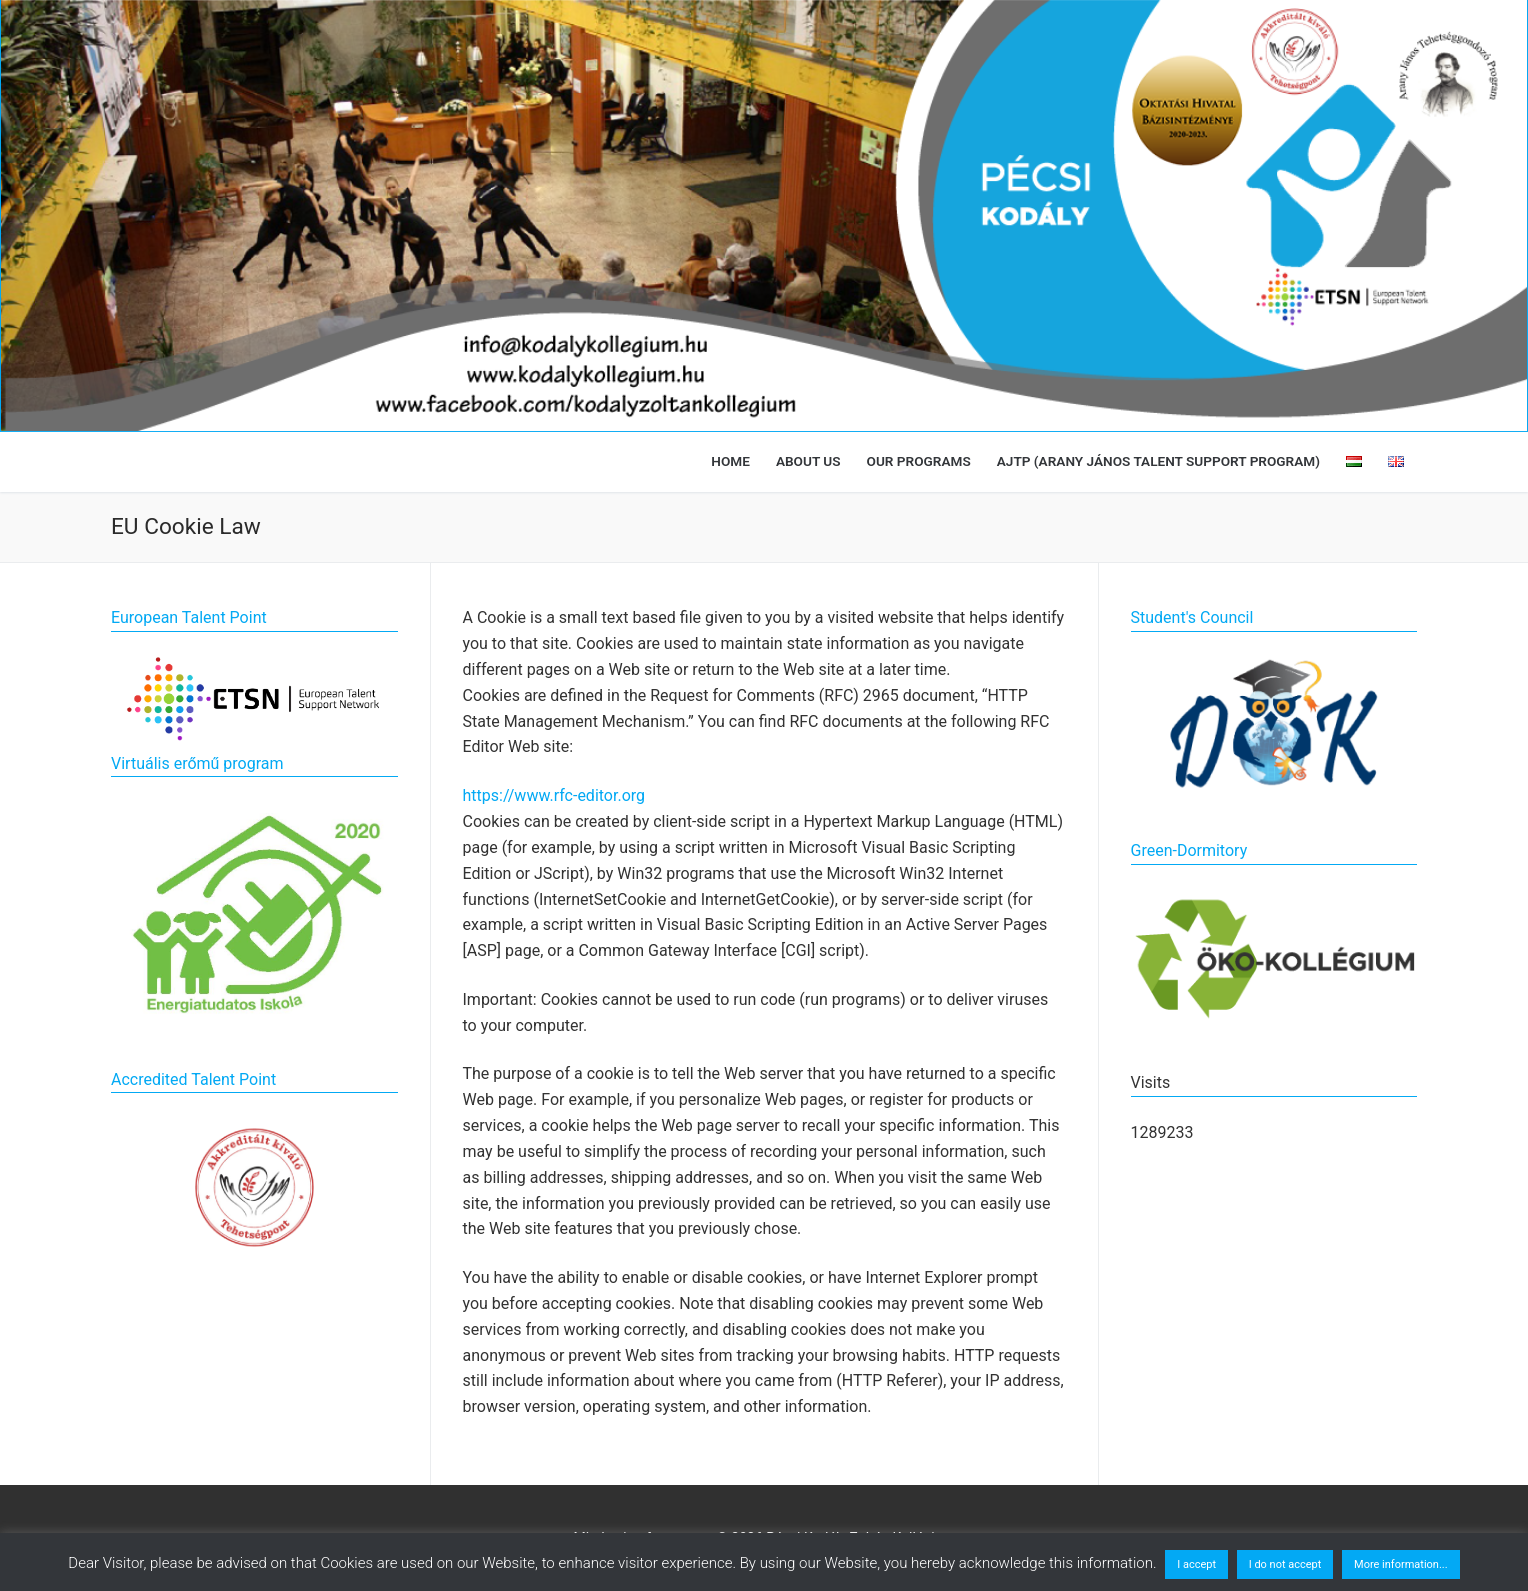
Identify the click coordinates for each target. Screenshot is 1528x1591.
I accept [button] (1196, 1564)
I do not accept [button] (1285, 1564)
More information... (1401, 1564)
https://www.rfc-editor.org (554, 795)
